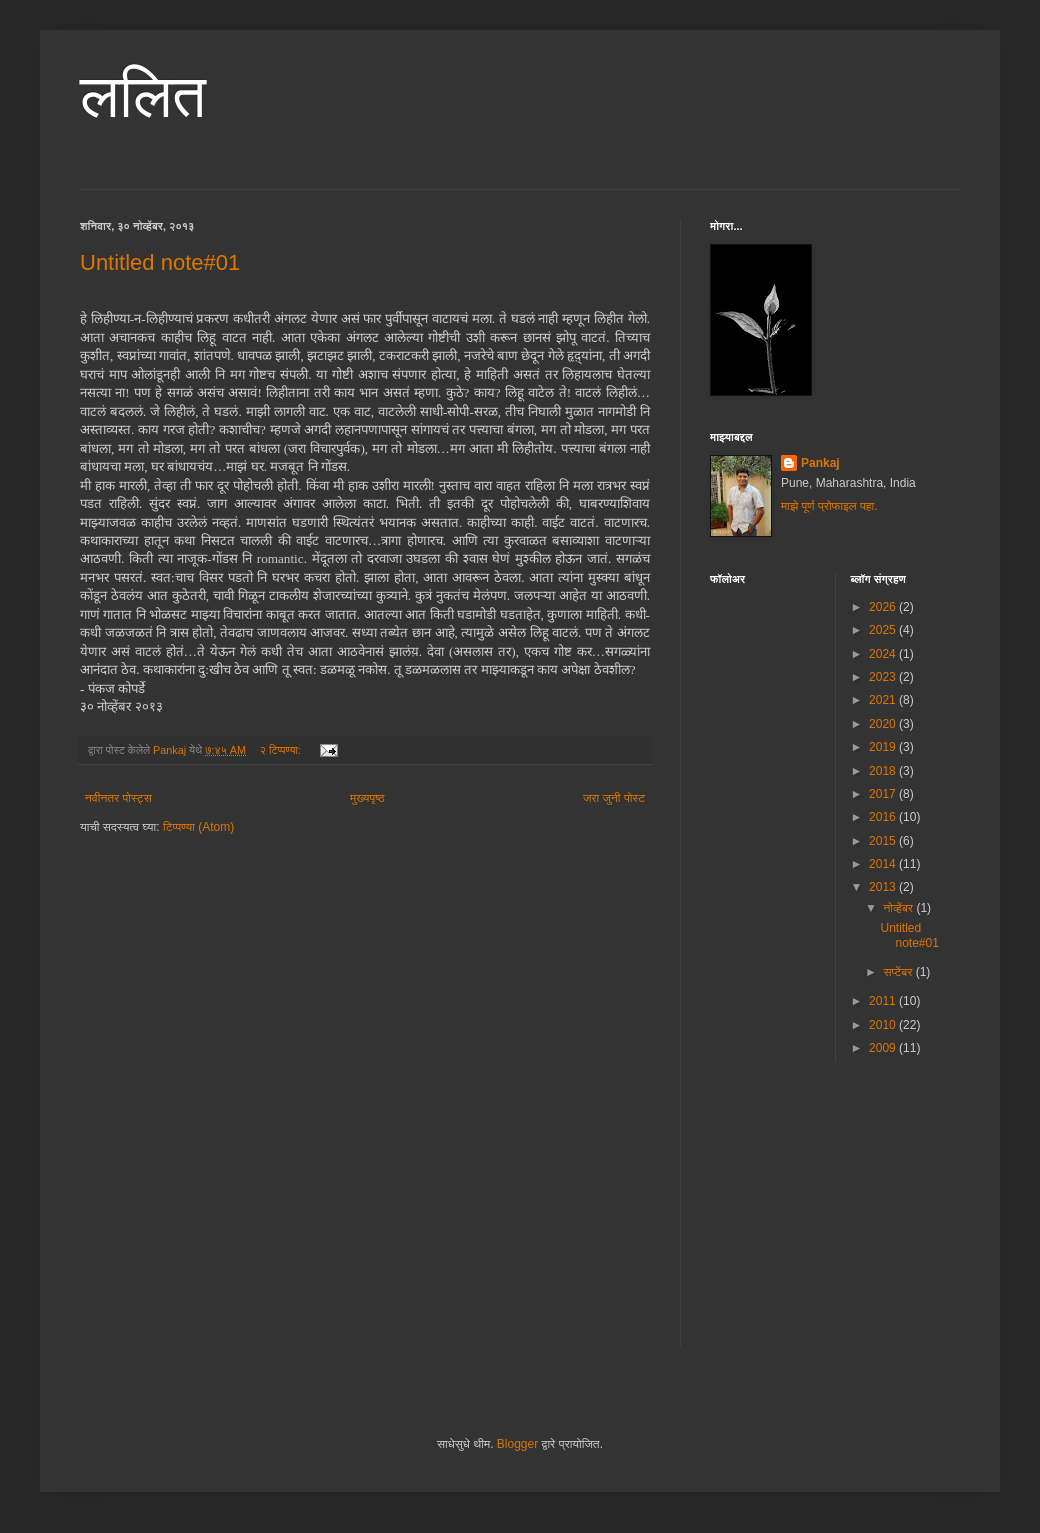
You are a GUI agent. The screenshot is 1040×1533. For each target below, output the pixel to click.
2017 (884, 794)
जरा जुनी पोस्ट (614, 798)
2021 (884, 700)
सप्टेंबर (899, 972)
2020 (884, 724)
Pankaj (820, 463)
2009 (884, 1048)
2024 (884, 654)
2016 (884, 817)
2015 (884, 841)
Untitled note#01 (160, 262)
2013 (884, 887)
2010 (884, 1025)
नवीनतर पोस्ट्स (118, 798)
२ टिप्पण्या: (282, 750)
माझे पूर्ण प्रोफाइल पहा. (829, 506)
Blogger (517, 1444)
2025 (884, 630)
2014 (884, 864)
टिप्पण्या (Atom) (198, 827)
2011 (884, 1001)
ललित (143, 96)
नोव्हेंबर (899, 908)
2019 (884, 747)
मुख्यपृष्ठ (367, 798)
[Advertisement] (860, 1217)
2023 (884, 677)
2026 (884, 607)
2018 (884, 771)
